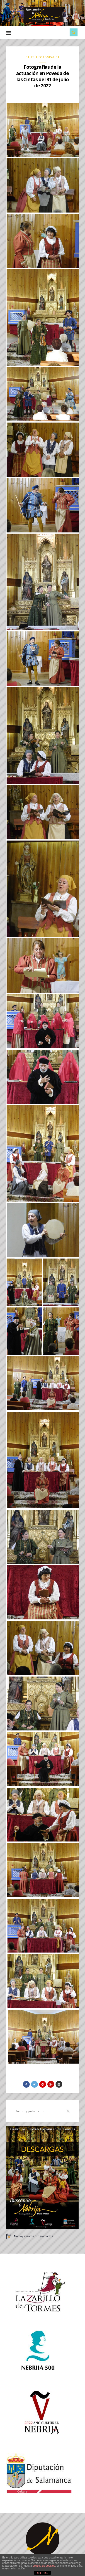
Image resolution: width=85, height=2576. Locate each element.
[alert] (42, 2236)
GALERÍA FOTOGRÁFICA (42, 57)
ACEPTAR (42, 2573)
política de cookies (44, 2565)
